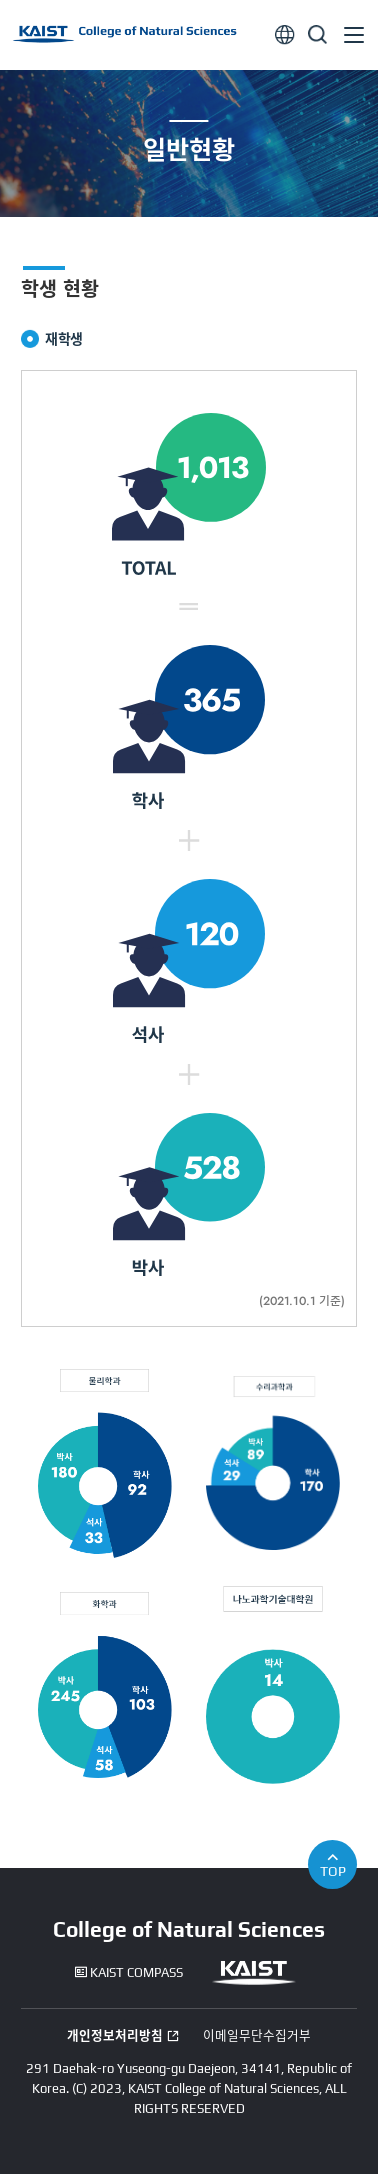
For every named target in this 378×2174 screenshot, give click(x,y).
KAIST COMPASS (129, 1973)
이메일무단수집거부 (257, 2036)
